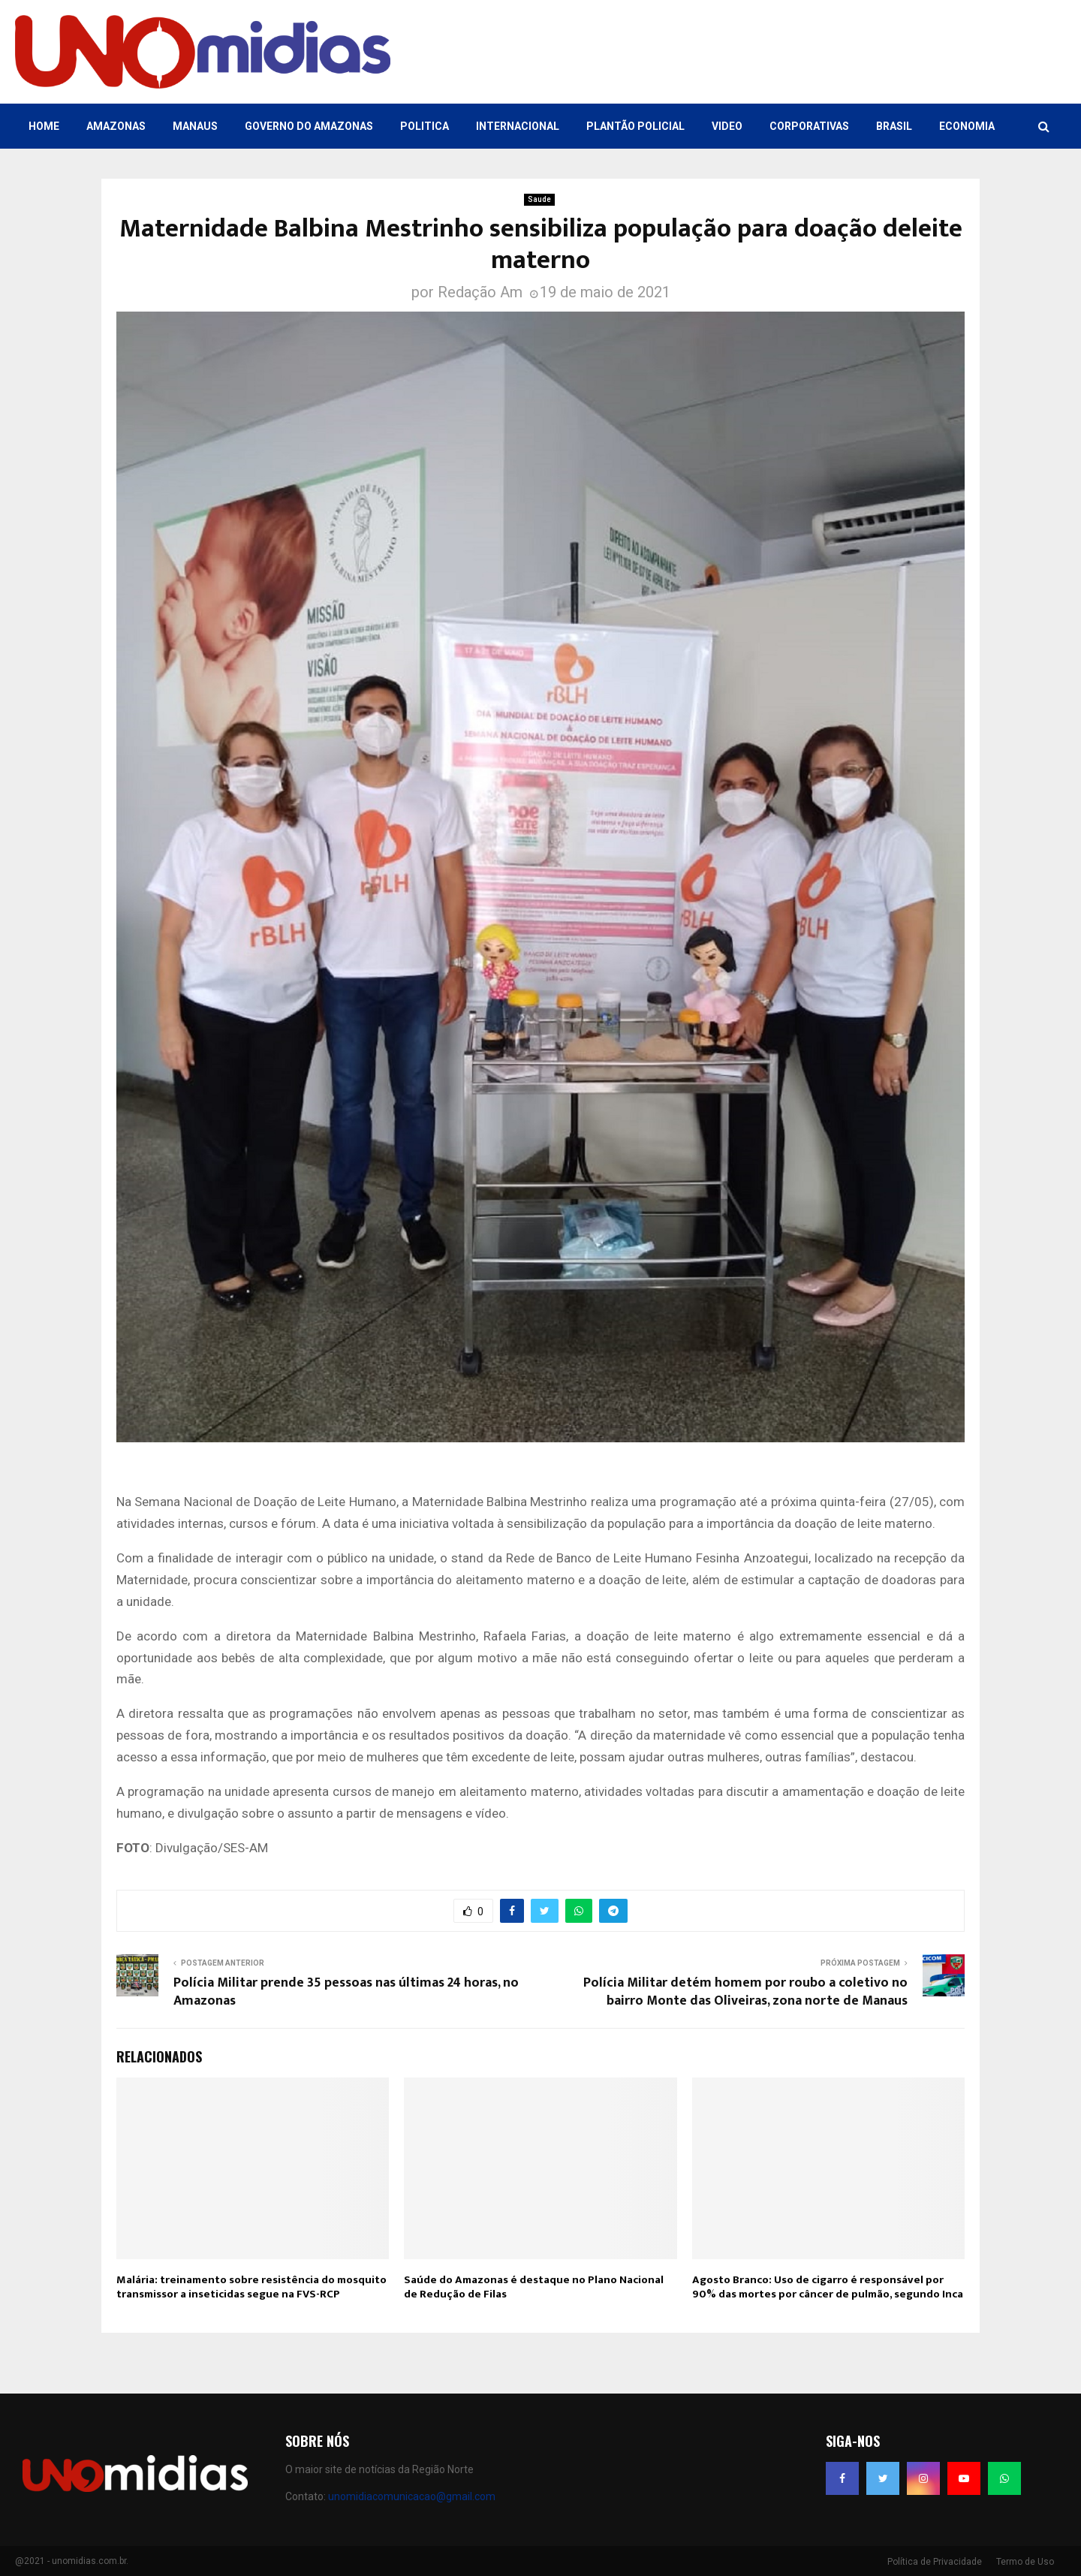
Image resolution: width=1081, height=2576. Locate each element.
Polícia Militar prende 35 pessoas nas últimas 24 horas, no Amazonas (346, 1992)
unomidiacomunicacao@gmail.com (411, 2496)
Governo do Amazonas (309, 126)
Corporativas (809, 126)
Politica (424, 126)
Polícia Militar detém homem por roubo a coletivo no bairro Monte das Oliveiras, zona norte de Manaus (745, 1992)
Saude (539, 199)
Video (727, 126)
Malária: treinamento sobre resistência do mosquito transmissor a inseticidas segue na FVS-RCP (251, 2287)
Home (44, 126)
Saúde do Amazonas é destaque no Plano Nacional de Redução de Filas (534, 2287)
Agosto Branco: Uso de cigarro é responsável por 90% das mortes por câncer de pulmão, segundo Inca (827, 2287)
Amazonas (116, 126)
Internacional (517, 126)
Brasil (894, 126)
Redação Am (480, 292)
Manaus (195, 126)
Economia (967, 126)
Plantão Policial (635, 126)
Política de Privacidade (934, 2561)
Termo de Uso (1025, 2561)
